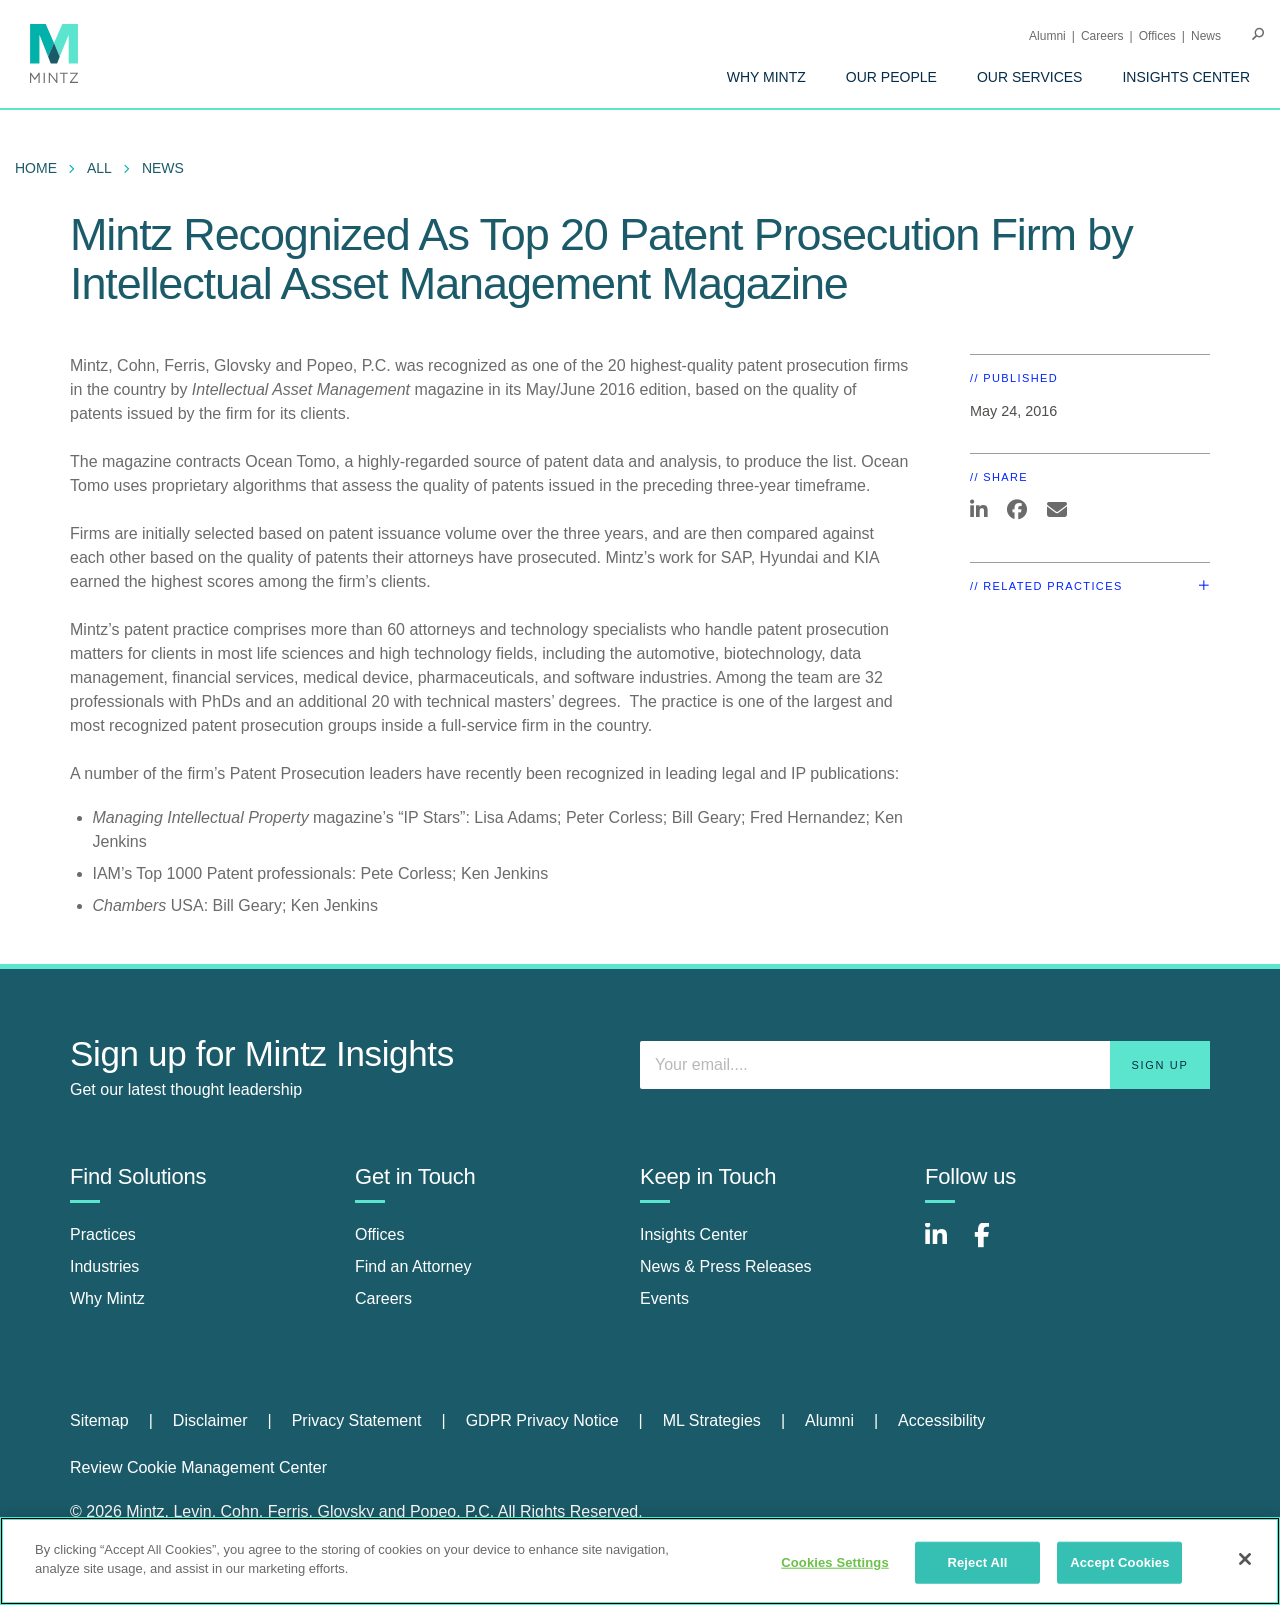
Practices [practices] (103, 1234)
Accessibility (941, 1420)
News (1206, 36)
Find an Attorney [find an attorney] (413, 1266)
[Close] (1245, 1559)
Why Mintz (766, 77)
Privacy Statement (357, 1420)
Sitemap (99, 1420)
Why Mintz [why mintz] (107, 1298)
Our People (891, 77)
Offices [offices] (380, 1234)
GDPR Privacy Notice (542, 1420)
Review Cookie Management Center (198, 1467)
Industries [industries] (104, 1266)
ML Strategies (712, 1420)
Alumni (1047, 36)
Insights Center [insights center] (694, 1234)
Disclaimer (210, 1420)
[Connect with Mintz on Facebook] (994, 1245)
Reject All (977, 1562)
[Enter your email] (925, 1065)
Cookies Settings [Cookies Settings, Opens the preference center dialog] (835, 1562)
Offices (1157, 36)
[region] (640, 1561)
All (99, 168)
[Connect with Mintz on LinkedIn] (945, 1245)
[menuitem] (766, 77)
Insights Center (1186, 77)
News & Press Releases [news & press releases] (726, 1266)
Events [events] (664, 1298)
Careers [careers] (383, 1298)
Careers (1102, 36)
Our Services (1030, 77)
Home (36, 168)
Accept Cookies (1119, 1562)
